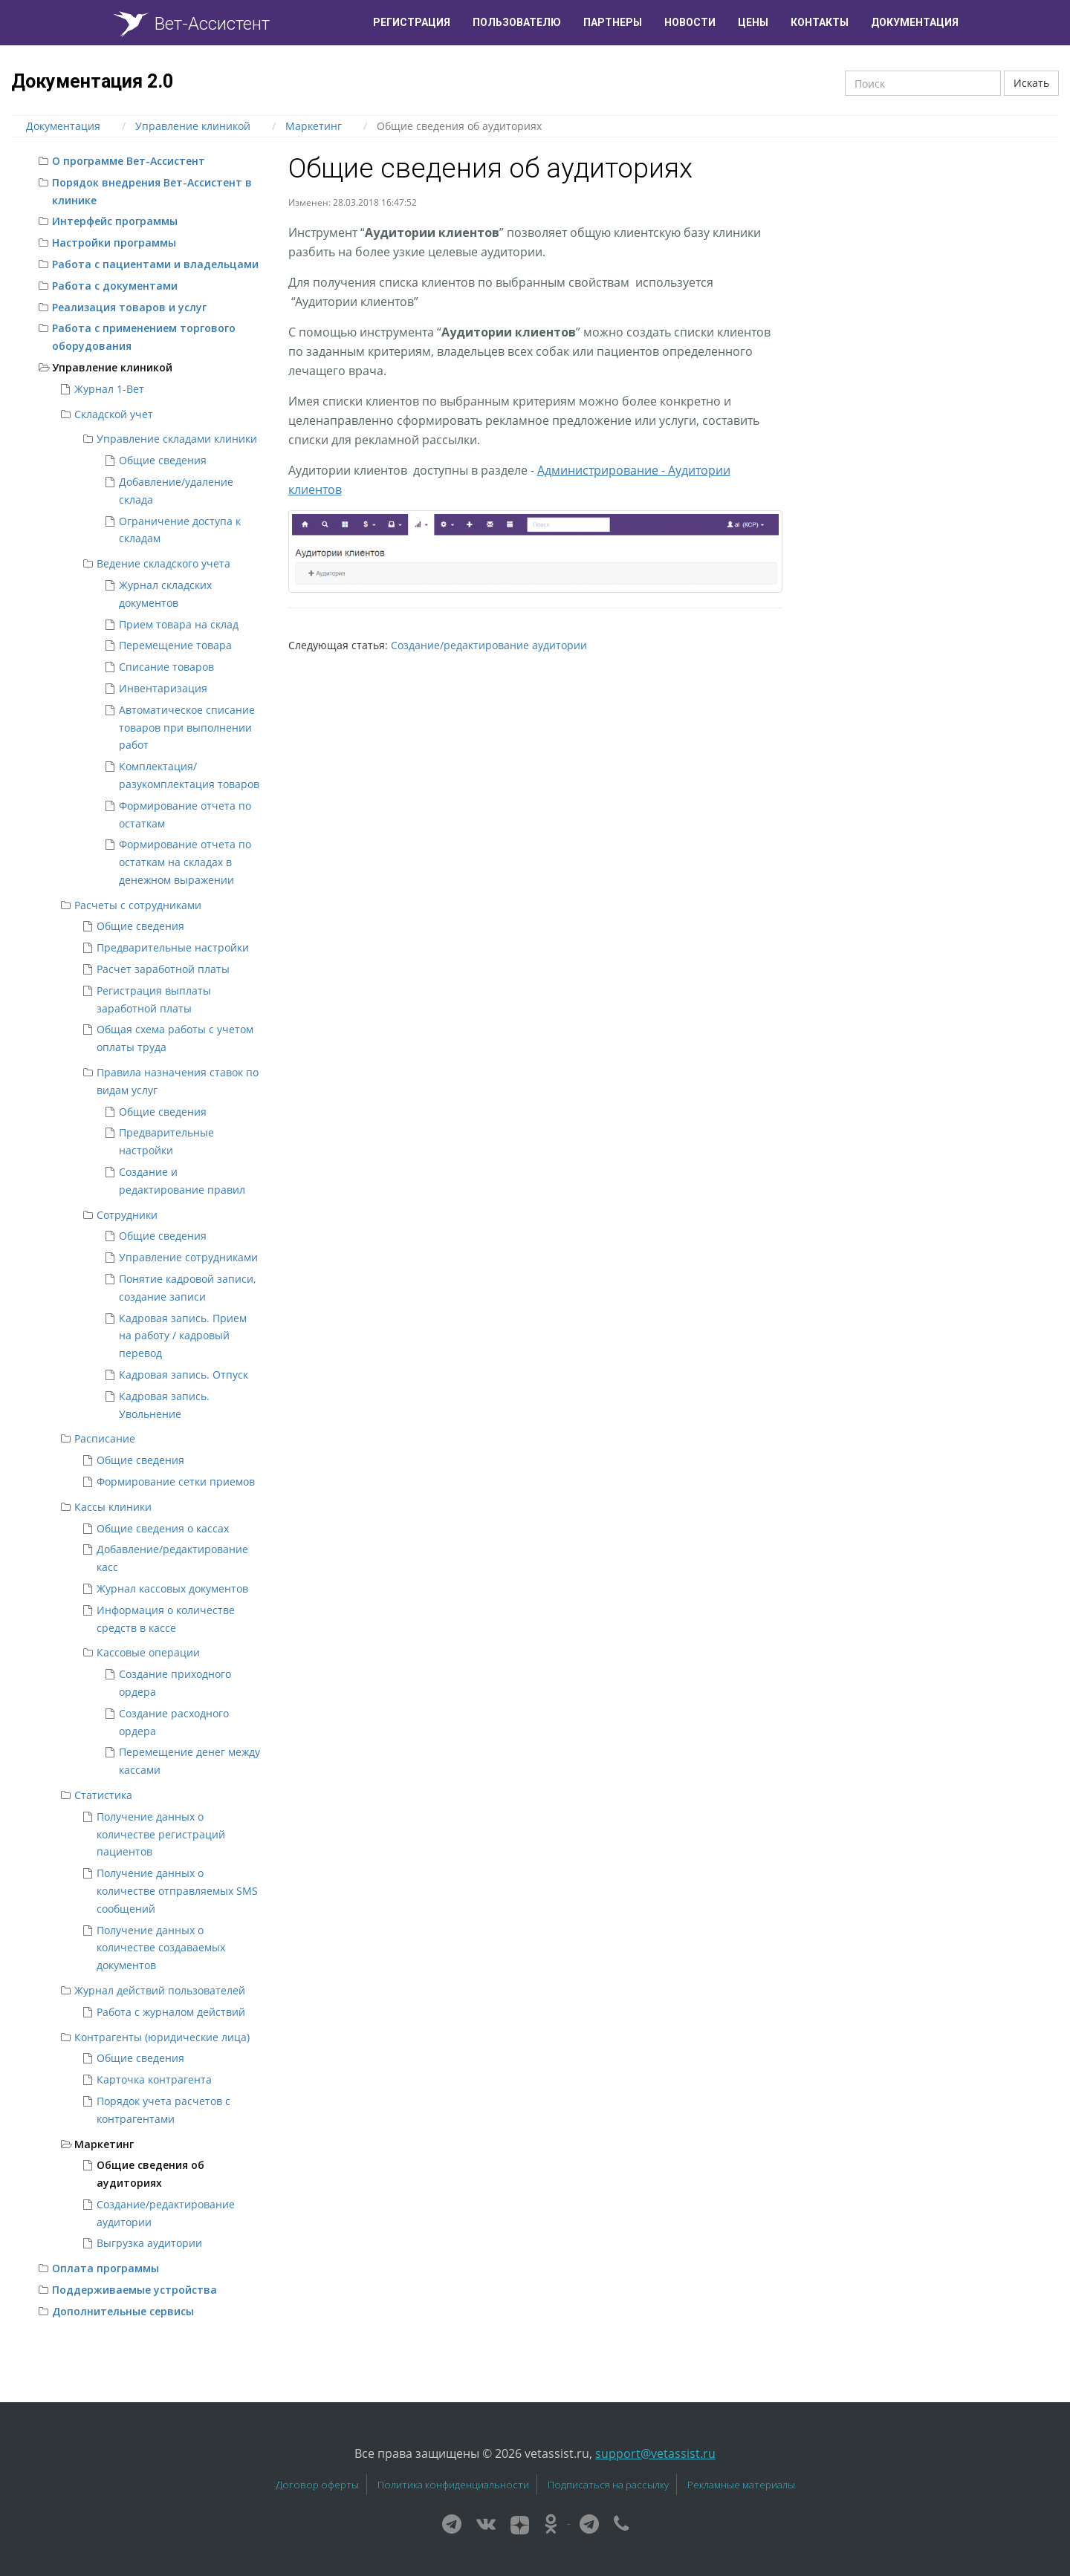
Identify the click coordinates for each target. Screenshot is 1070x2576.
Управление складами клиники (177, 439)
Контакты (820, 22)
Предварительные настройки (173, 947)
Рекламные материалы (741, 2484)
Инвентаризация (163, 688)
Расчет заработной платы (163, 969)
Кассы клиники (113, 1507)
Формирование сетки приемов (176, 1481)
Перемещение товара (175, 645)
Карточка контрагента (154, 2079)
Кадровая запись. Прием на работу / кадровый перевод (183, 1336)
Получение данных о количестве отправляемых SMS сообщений (177, 1891)
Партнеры (612, 22)
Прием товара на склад (179, 624)
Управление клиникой (112, 367)
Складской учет (113, 414)
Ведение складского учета (163, 563)
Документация (915, 22)
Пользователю (517, 22)
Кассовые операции (148, 1652)
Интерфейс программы (115, 221)
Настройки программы (114, 242)
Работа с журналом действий (171, 2012)
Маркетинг (104, 2144)
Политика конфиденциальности (453, 2484)
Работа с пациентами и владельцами (155, 264)
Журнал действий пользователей (159, 1990)
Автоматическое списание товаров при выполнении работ (187, 727)
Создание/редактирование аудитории (489, 645)
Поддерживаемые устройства (134, 2290)
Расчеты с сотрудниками (137, 905)
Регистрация (411, 22)
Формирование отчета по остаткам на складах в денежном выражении (185, 862)
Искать (1031, 83)
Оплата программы (105, 2268)
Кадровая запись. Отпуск (183, 1374)
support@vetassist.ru (655, 2453)
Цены (753, 22)
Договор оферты (317, 2484)
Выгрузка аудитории (149, 2243)
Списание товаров (166, 667)
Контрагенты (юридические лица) (162, 2037)
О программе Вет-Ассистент (128, 161)
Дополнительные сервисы (123, 2311)
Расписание (104, 1438)
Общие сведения (163, 460)
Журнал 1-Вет (109, 389)
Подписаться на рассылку (608, 2484)
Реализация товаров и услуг (129, 307)
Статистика (103, 1795)
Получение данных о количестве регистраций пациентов (161, 1834)
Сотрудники (127, 1215)
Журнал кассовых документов (172, 1588)
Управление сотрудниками (188, 1257)
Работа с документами (115, 286)
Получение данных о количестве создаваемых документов (161, 1948)
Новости (690, 22)
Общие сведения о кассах (163, 1528)
